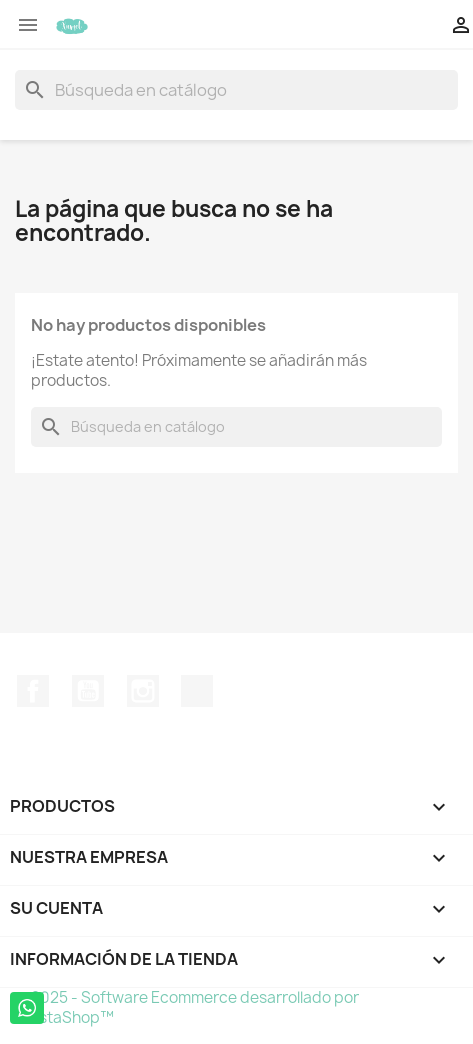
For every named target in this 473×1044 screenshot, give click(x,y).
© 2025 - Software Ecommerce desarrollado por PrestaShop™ (187, 1007)
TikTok (197, 691)
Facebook (33, 691)
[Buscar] (236, 90)
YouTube (88, 691)
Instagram (143, 691)
